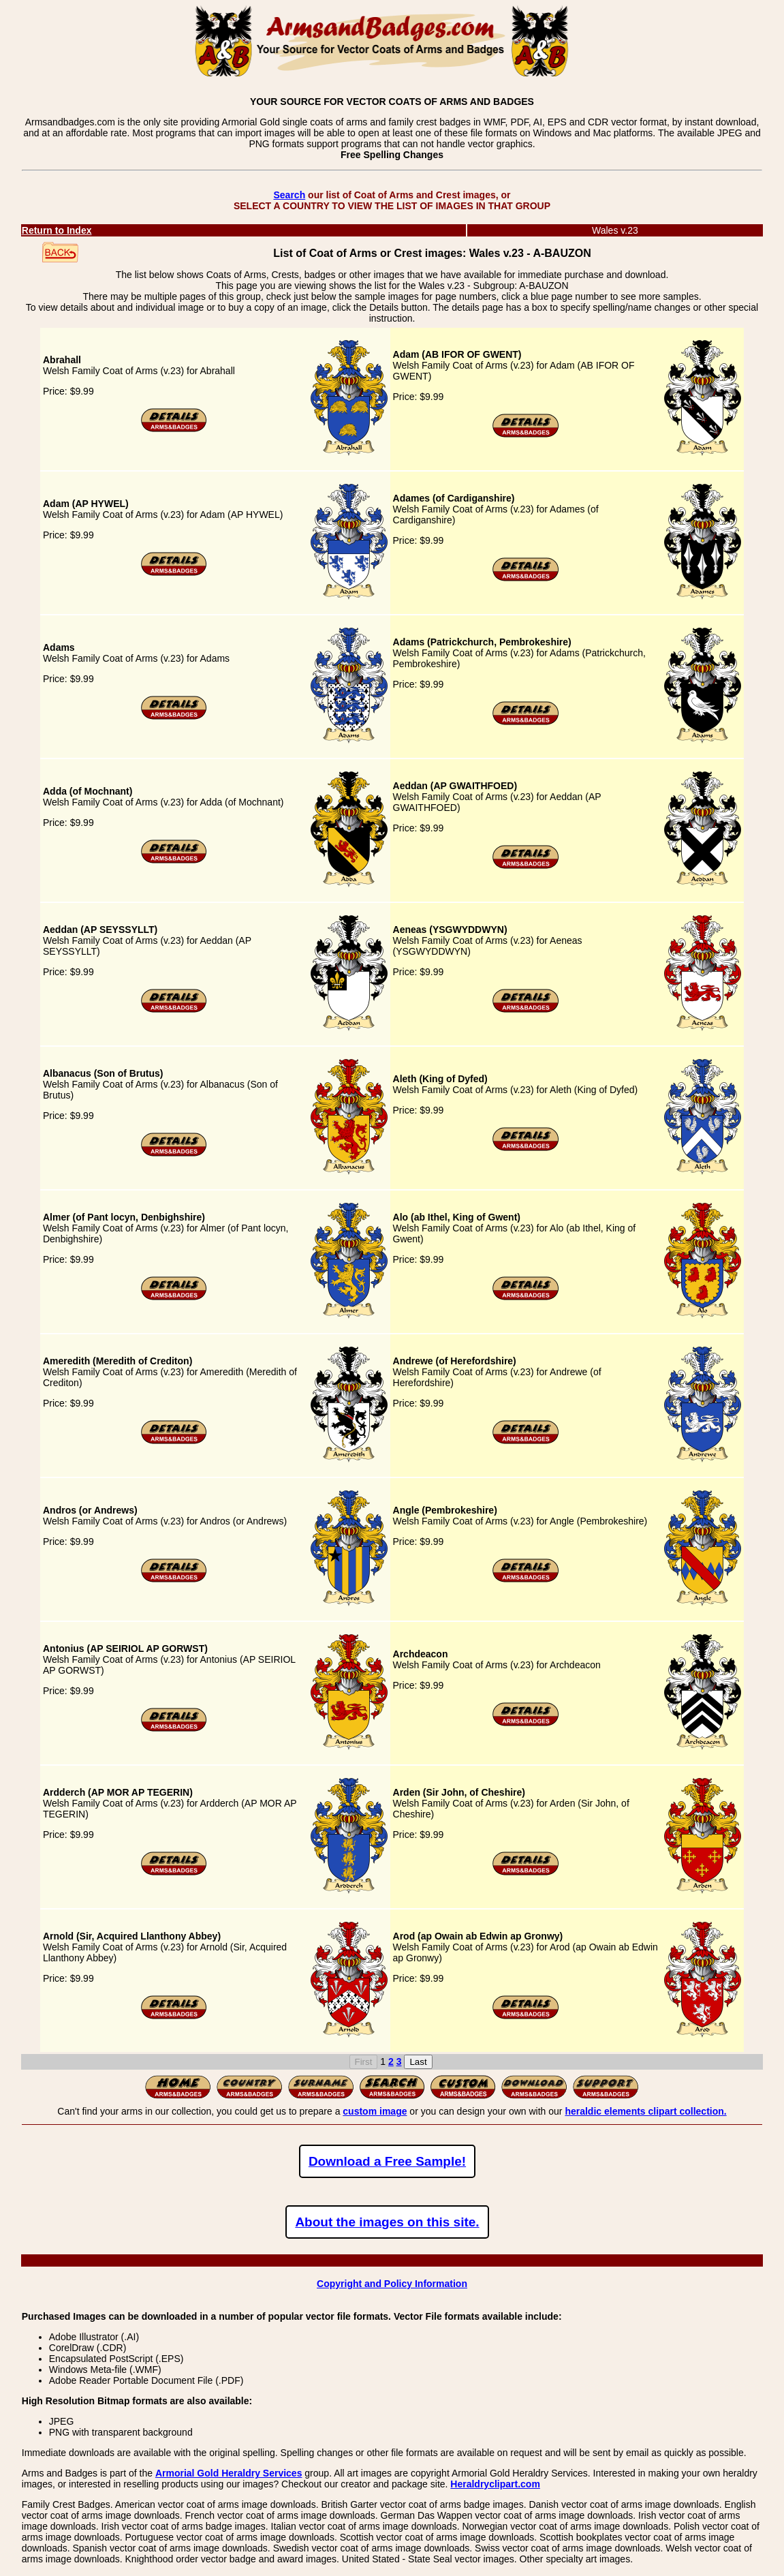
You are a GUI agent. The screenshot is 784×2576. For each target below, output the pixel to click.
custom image (375, 2111)
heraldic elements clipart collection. (645, 2111)
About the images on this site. (387, 2222)
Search (289, 194)
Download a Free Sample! (387, 2161)
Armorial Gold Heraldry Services (228, 2473)
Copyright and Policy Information (392, 2283)
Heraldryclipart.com (495, 2484)
